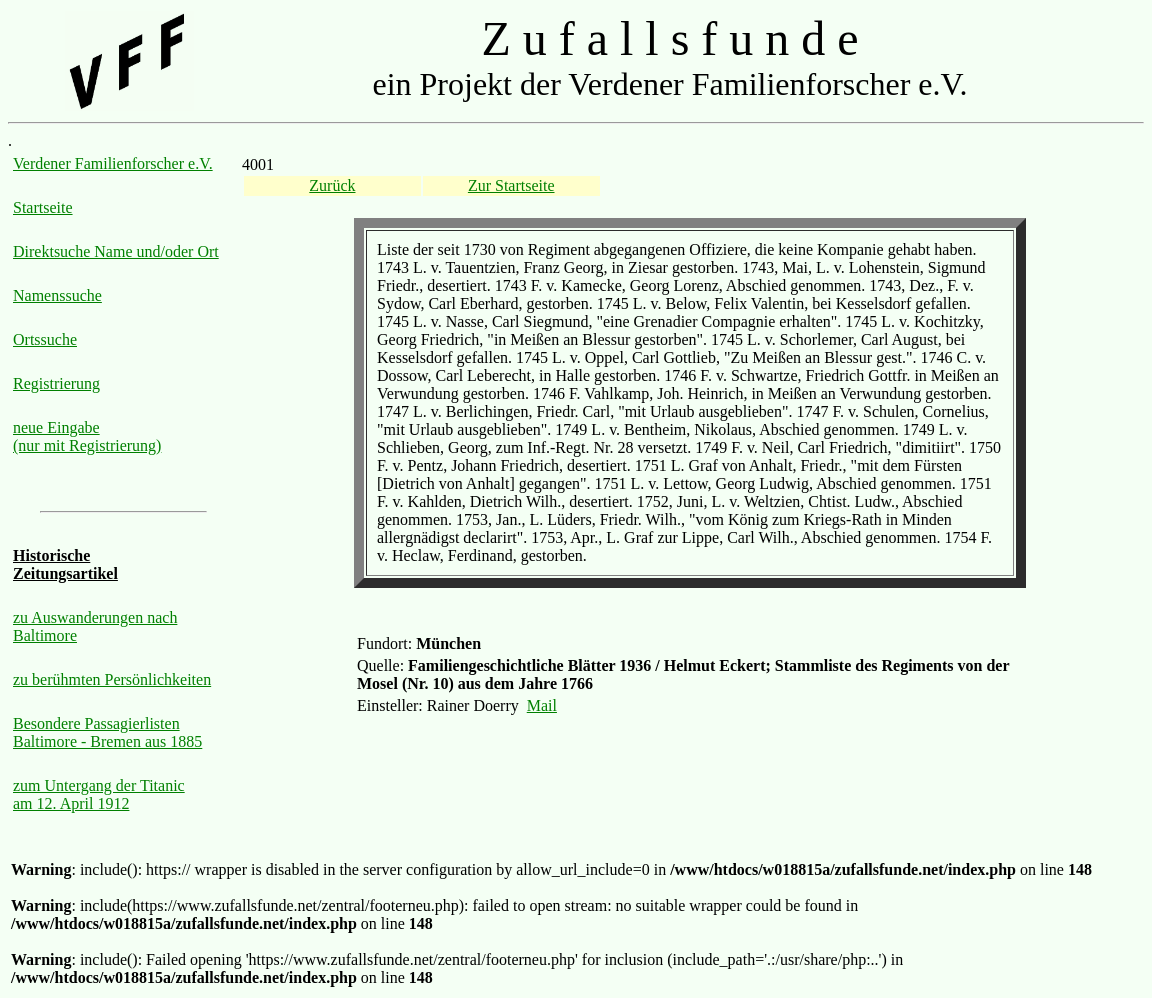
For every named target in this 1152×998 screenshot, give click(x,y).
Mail (542, 705)
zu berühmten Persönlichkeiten (112, 679)
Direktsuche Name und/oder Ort (116, 251)
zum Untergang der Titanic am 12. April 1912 (99, 794)
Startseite (43, 207)
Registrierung (56, 383)
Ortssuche (45, 339)
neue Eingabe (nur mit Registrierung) (87, 436)
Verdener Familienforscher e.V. (113, 163)
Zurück (332, 185)
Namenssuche (57, 295)
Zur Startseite (511, 185)
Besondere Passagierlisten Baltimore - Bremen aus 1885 (107, 732)
